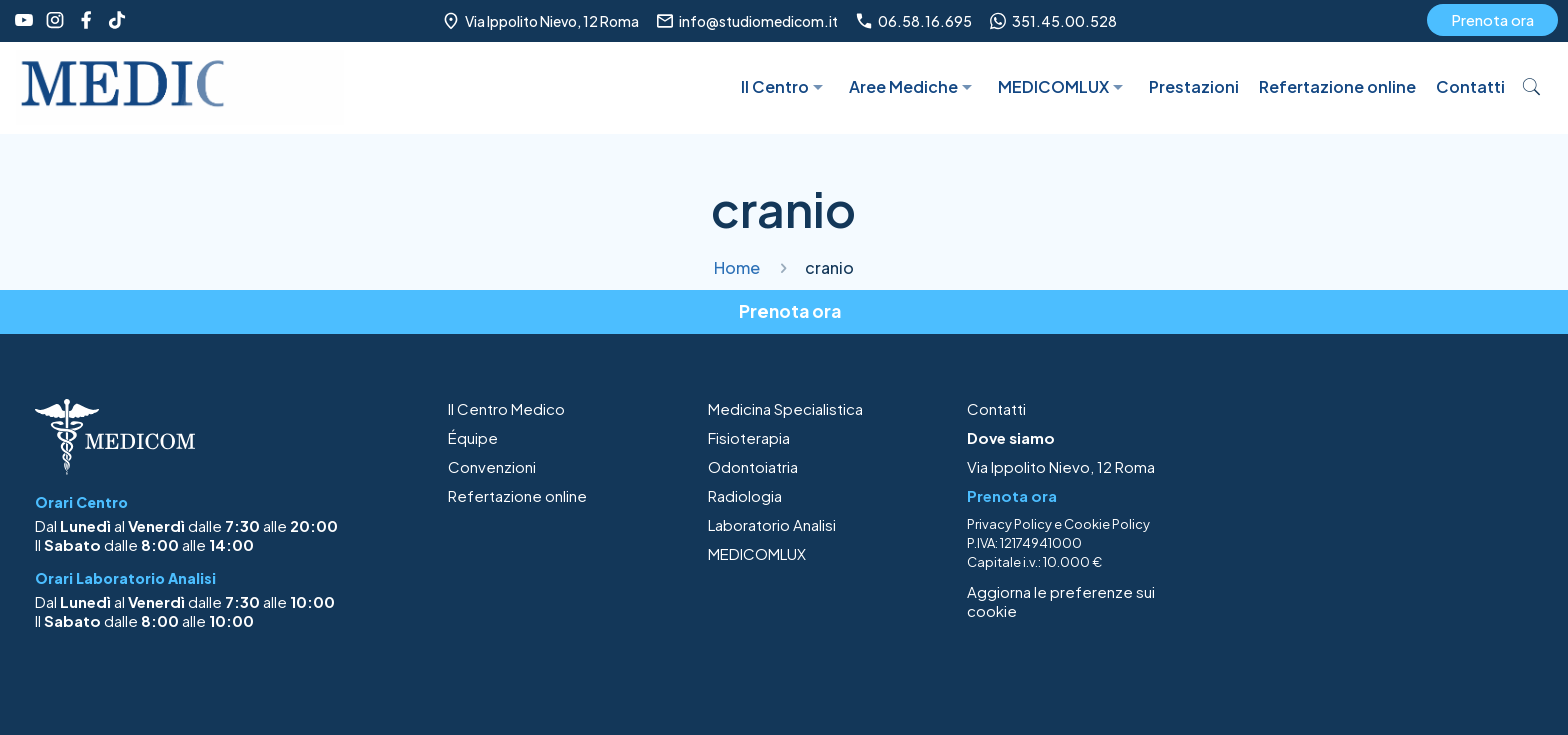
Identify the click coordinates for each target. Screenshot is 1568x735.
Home (737, 267)
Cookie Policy (1107, 524)
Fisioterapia (749, 437)
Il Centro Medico (506, 408)
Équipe (473, 437)
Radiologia (745, 495)
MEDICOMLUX (757, 553)
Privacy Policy (1009, 524)
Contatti (996, 408)
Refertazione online (517, 495)
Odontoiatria (753, 466)
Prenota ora (1492, 19)
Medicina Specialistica (785, 408)
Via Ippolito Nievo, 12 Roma (1061, 466)
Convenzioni (492, 466)
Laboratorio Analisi (772, 524)
